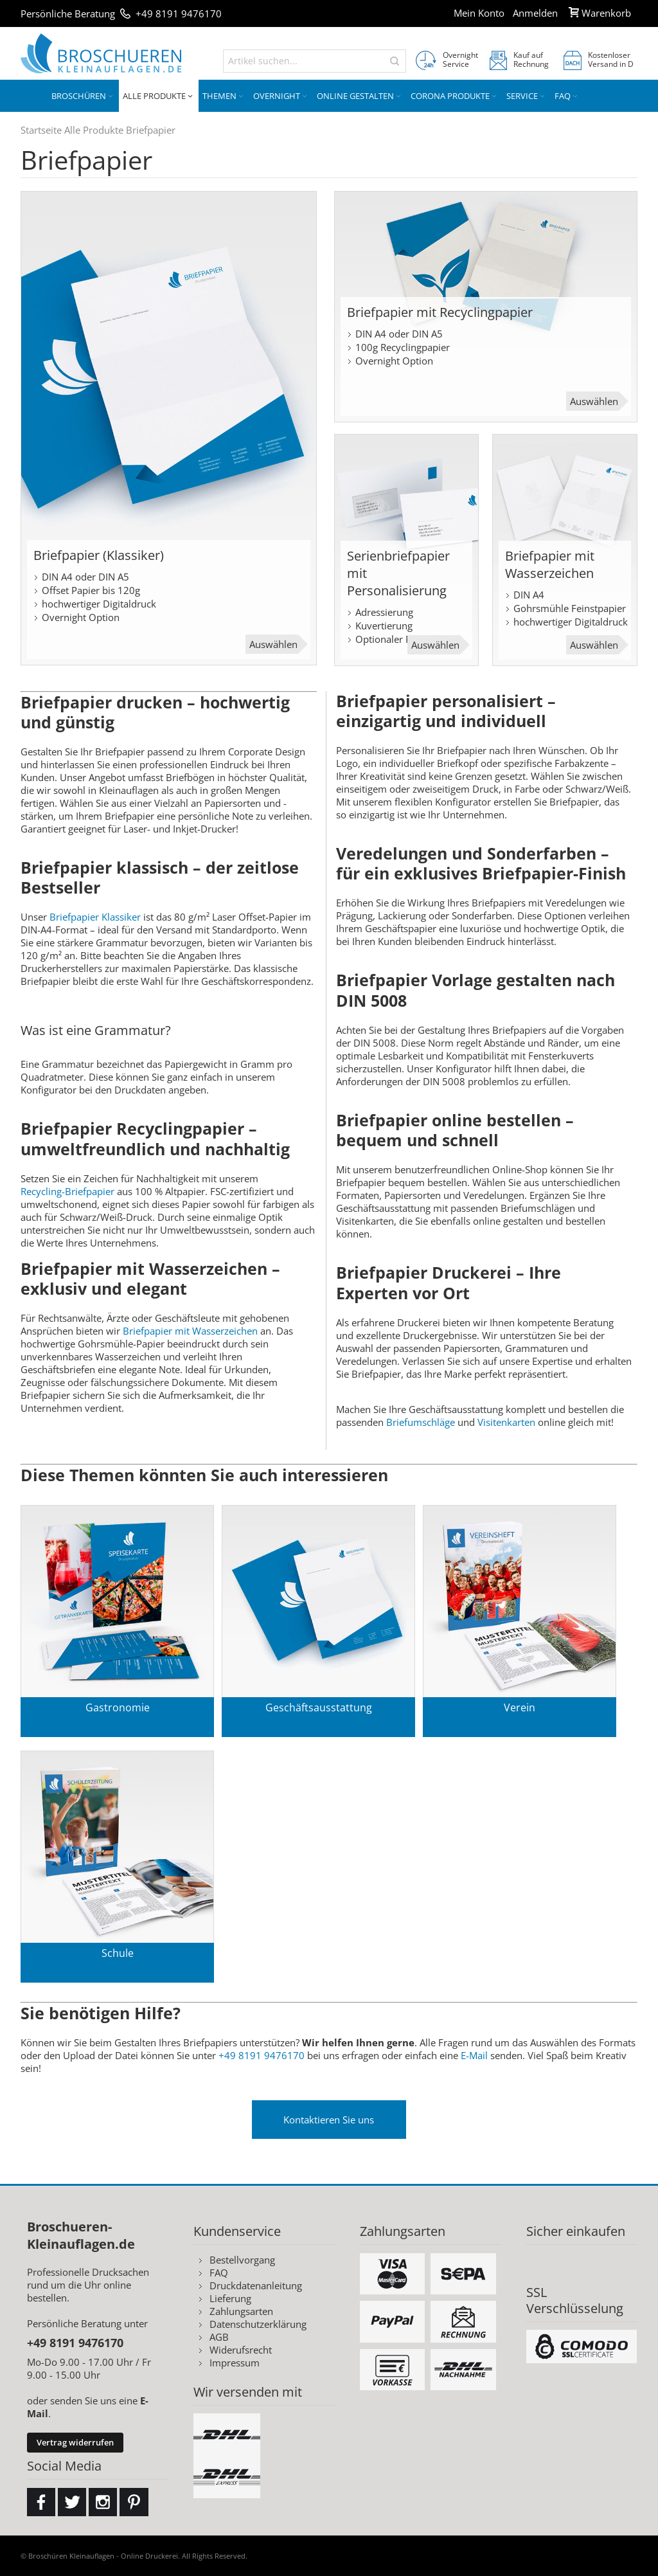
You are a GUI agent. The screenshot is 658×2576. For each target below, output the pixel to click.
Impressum (234, 2362)
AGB (219, 2336)
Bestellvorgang (242, 2259)
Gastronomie (117, 1707)
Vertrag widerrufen (75, 2442)
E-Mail (474, 2055)
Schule (118, 1953)
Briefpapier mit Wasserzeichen (190, 1330)
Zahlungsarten (241, 2311)
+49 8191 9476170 (179, 13)
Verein (519, 1707)
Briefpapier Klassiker (96, 916)
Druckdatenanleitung (255, 2285)
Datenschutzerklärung (258, 2324)
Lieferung (230, 2298)
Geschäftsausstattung (318, 1707)
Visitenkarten (506, 1422)
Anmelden (535, 12)
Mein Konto (479, 12)
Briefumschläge (420, 1422)
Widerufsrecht (240, 2349)
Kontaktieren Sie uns (328, 2119)
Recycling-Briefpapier (67, 1191)
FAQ (218, 2272)
